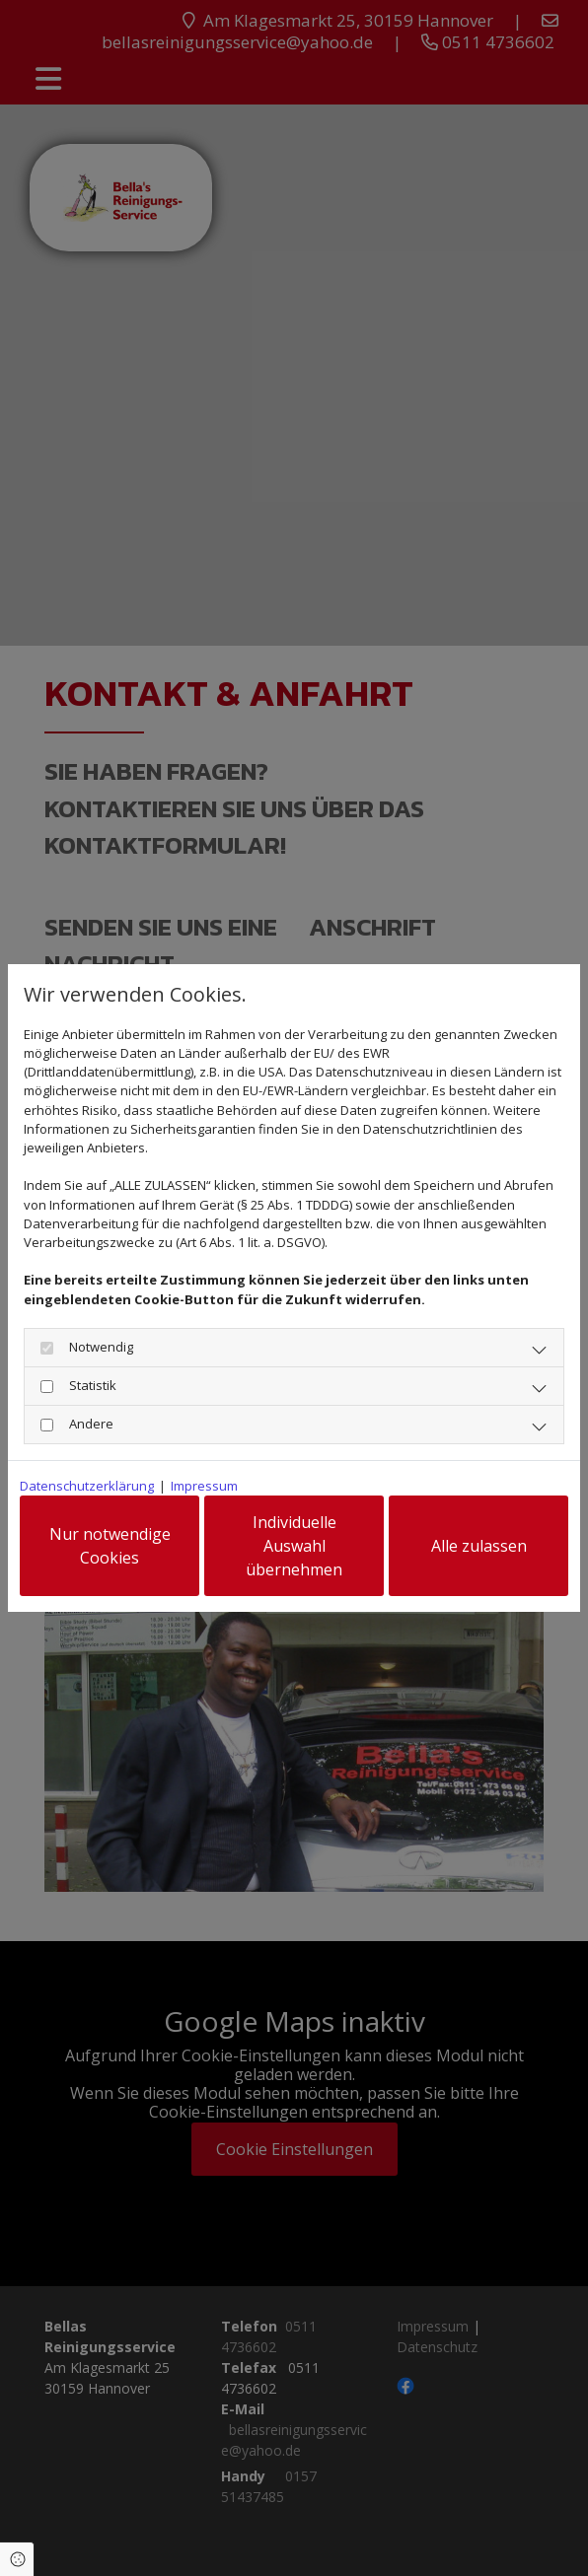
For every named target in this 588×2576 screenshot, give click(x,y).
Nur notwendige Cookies (110, 1545)
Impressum (204, 1486)
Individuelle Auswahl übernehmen (294, 1545)
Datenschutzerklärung (87, 1486)
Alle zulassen (479, 1546)
